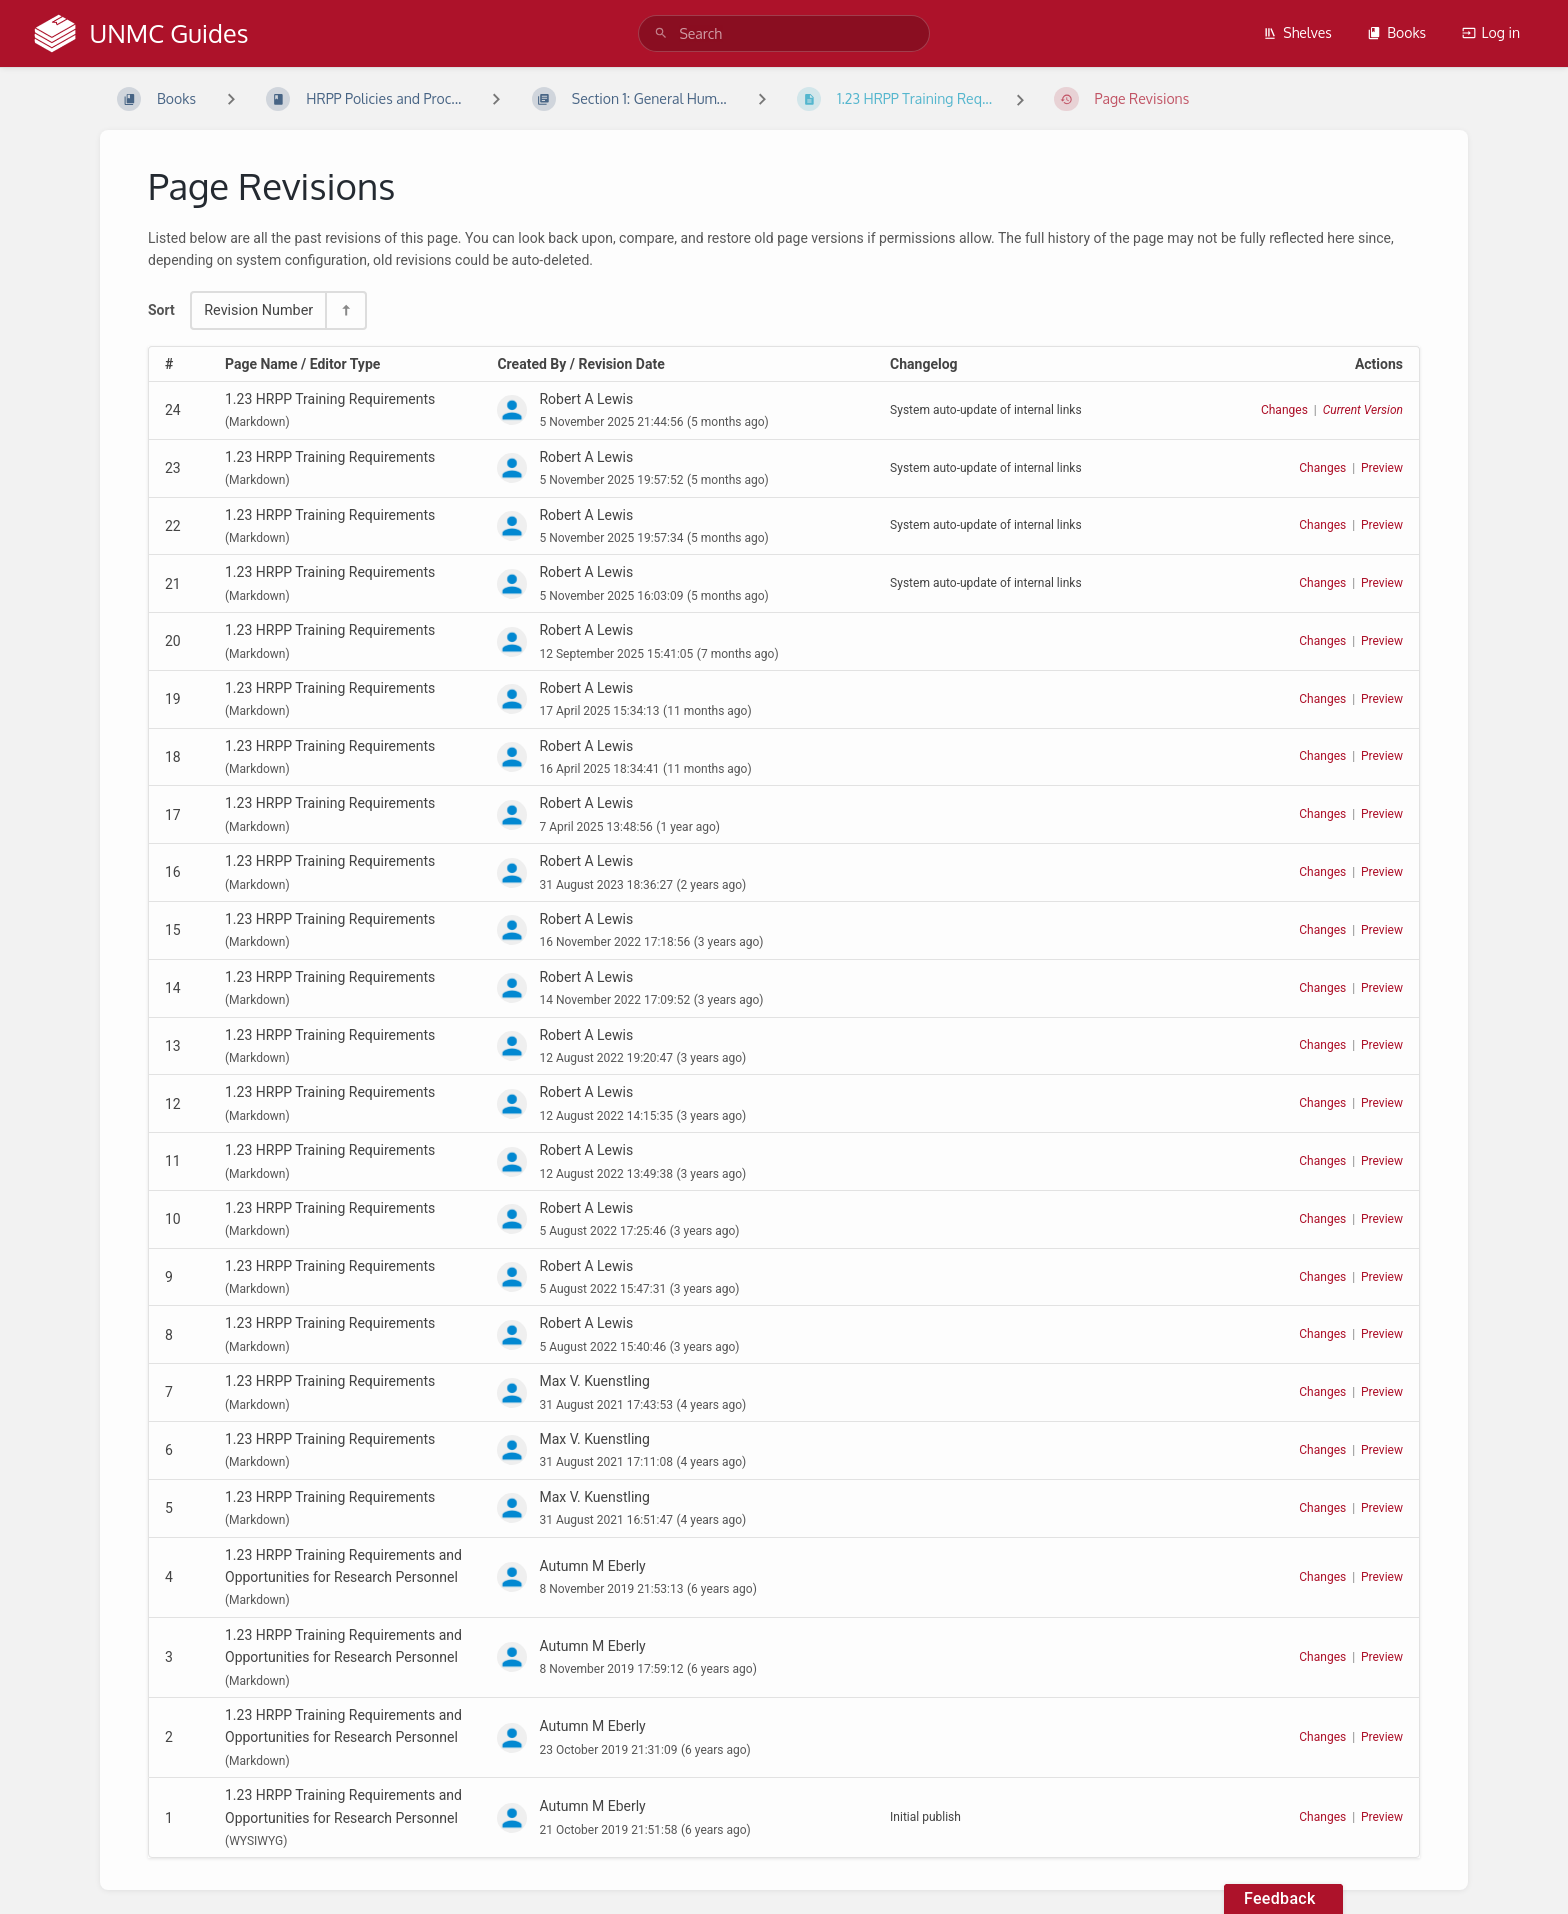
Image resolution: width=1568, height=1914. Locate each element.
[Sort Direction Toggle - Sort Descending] (345, 310)
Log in (1491, 32)
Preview (1382, 468)
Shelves (1297, 32)
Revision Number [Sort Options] (258, 310)
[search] (783, 33)
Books (1396, 32)
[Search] (661, 33)
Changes (1284, 410)
